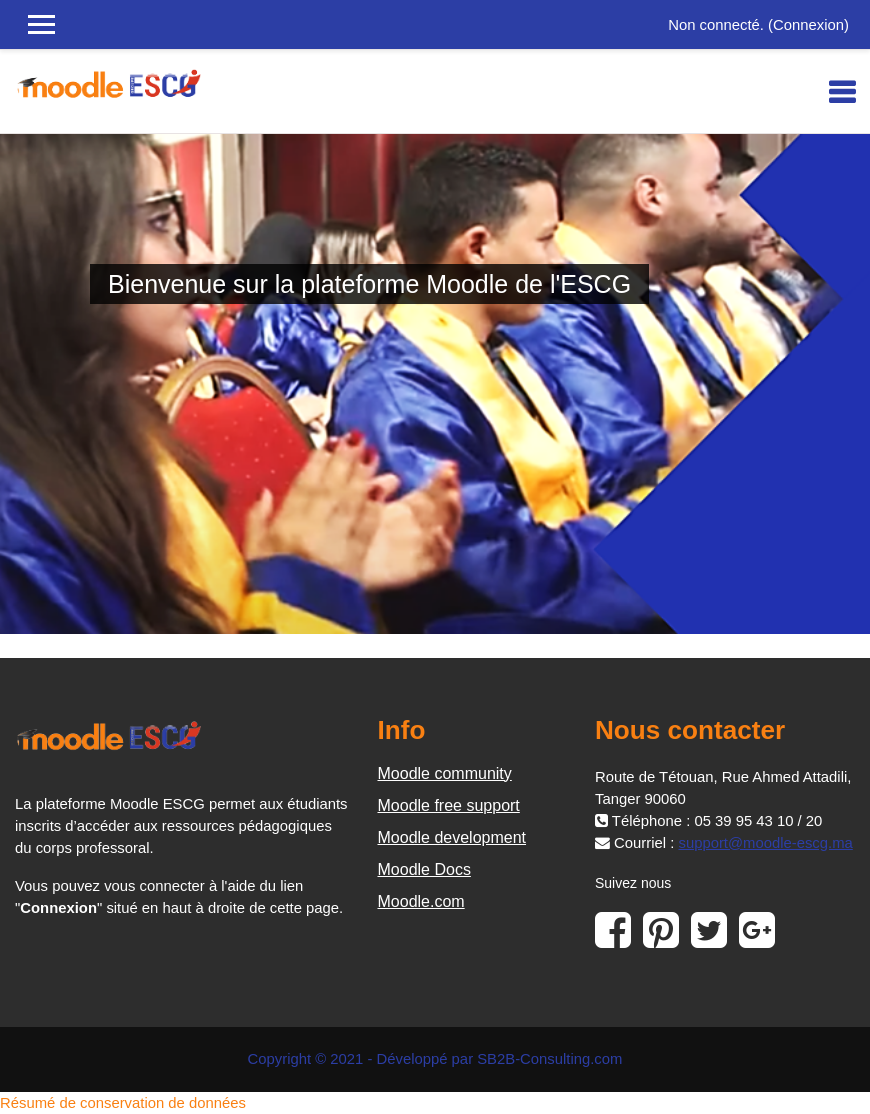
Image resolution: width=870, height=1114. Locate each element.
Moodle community (445, 773)
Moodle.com (421, 901)
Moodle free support (449, 805)
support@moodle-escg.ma (765, 843)
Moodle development (452, 837)
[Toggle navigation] (842, 92)
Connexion (808, 25)
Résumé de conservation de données (123, 1103)
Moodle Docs (424, 869)
